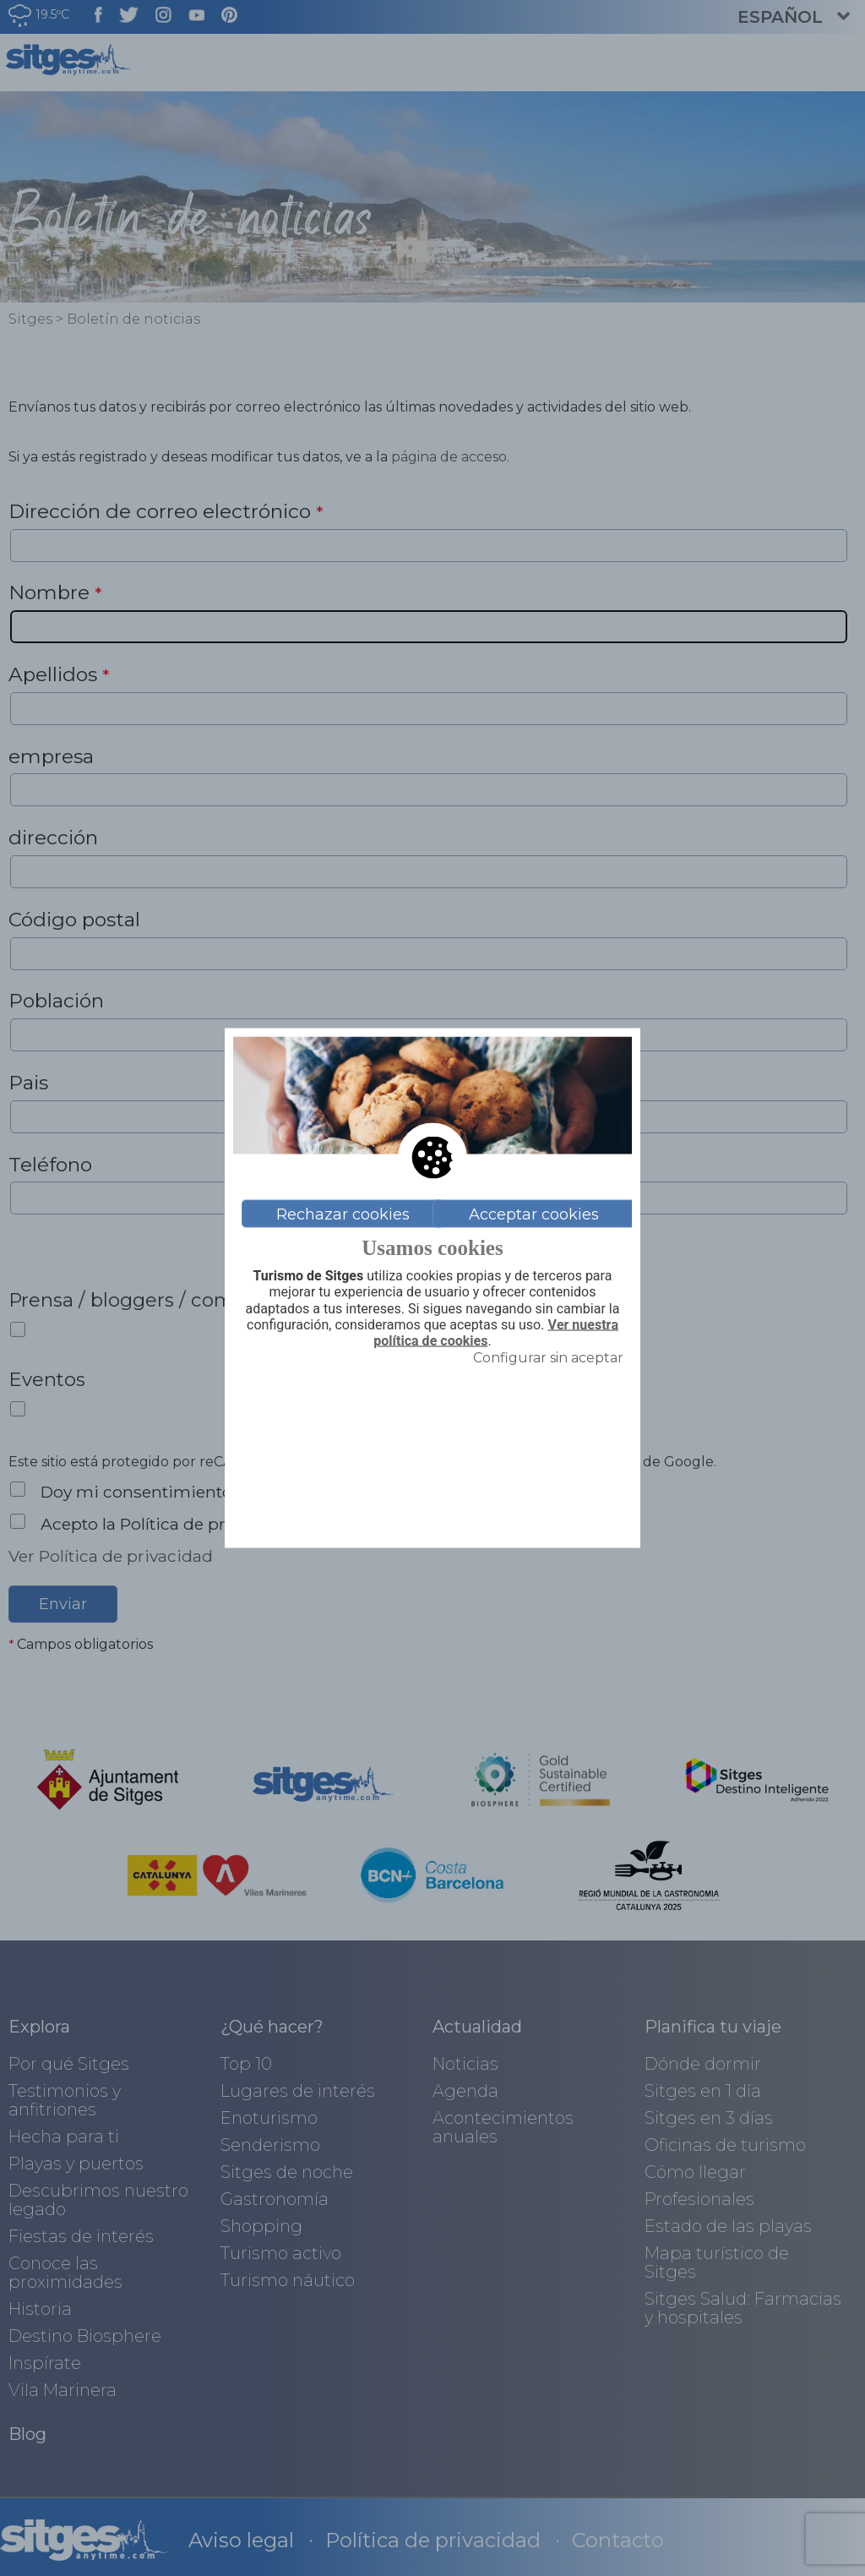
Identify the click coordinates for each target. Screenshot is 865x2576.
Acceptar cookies (534, 1213)
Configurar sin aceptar (548, 1358)
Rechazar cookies (343, 1213)
